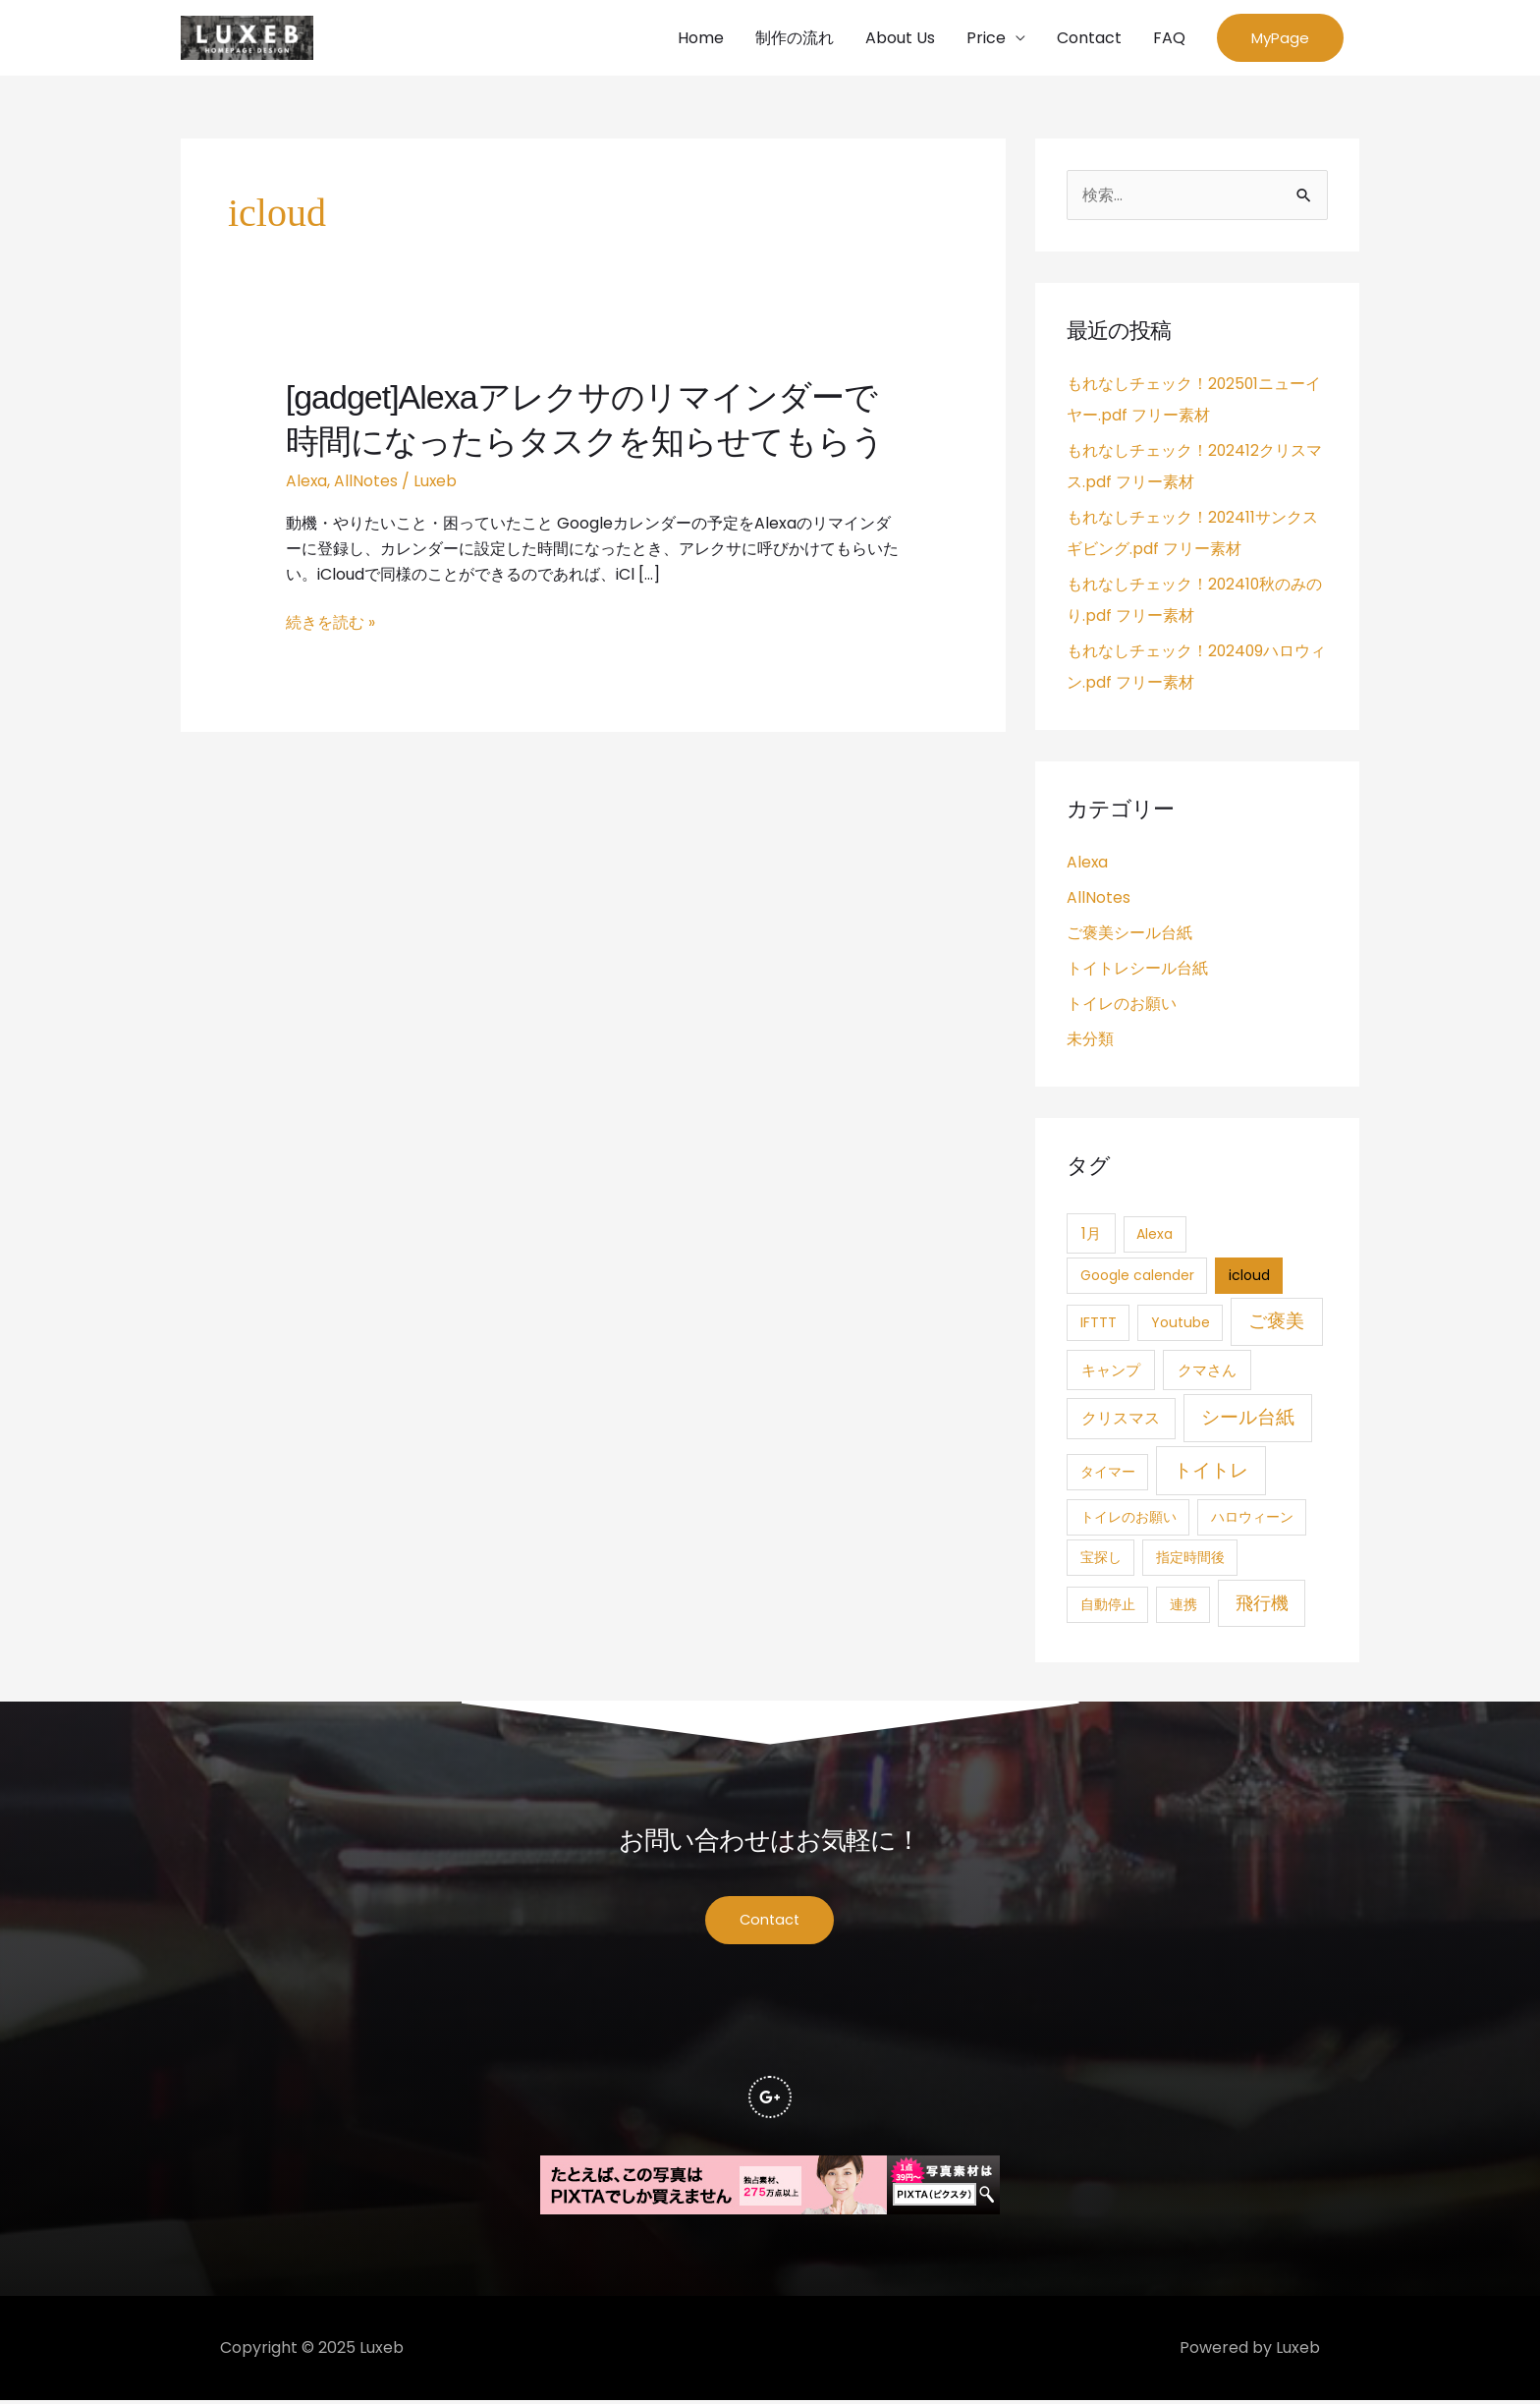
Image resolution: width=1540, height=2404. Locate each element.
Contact (1089, 38)
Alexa (307, 482)
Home (701, 38)
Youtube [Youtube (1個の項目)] (1180, 1324)
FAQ (1169, 38)
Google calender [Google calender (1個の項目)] (1137, 1277)
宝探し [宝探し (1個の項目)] (1101, 1559)
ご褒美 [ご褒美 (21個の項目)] (1276, 1323)
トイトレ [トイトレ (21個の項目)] (1211, 1472)
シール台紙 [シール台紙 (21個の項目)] (1247, 1419)
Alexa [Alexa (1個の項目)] (1154, 1236)
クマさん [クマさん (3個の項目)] (1207, 1372)
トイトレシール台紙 (1137, 970)
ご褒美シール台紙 (1129, 934)
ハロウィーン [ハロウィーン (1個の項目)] (1252, 1519)
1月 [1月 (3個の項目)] (1091, 1235)
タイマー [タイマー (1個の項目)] (1107, 1473)
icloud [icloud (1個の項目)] (1249, 1277)
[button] (1280, 39)
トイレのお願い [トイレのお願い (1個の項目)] (1128, 1519)
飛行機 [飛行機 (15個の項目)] (1262, 1605)
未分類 (1090, 1041)
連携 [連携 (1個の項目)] (1183, 1606)
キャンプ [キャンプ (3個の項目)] (1110, 1372)
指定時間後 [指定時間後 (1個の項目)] (1190, 1559)
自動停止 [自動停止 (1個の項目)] (1107, 1606)
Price (986, 38)
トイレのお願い (1122, 1005)
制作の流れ (794, 38)
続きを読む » (330, 624)
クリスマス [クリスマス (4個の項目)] (1120, 1420)
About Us (900, 38)
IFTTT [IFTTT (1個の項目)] (1098, 1324)
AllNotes (367, 482)
